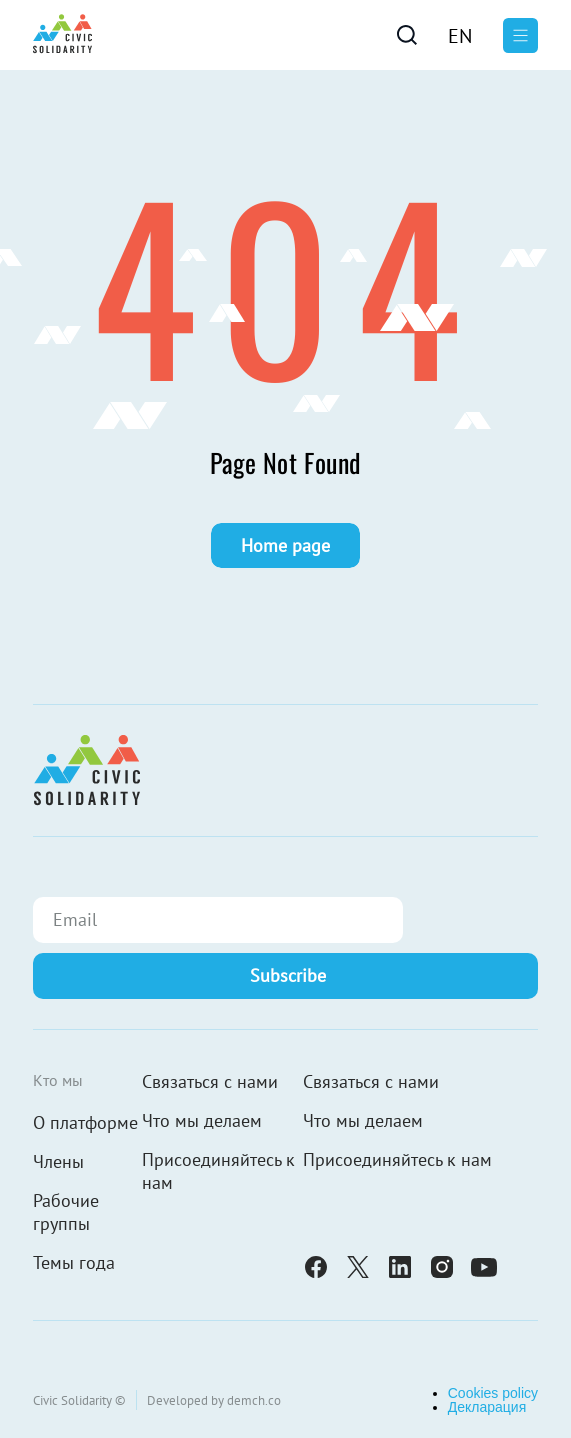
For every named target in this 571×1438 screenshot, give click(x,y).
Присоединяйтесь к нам (218, 1171)
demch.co (254, 1400)
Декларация (487, 1407)
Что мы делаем (202, 1120)
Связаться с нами (210, 1081)
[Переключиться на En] (460, 35)
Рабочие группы (66, 1212)
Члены (58, 1161)
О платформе (85, 1122)
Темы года (74, 1262)
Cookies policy (493, 1393)
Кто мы (58, 1080)
